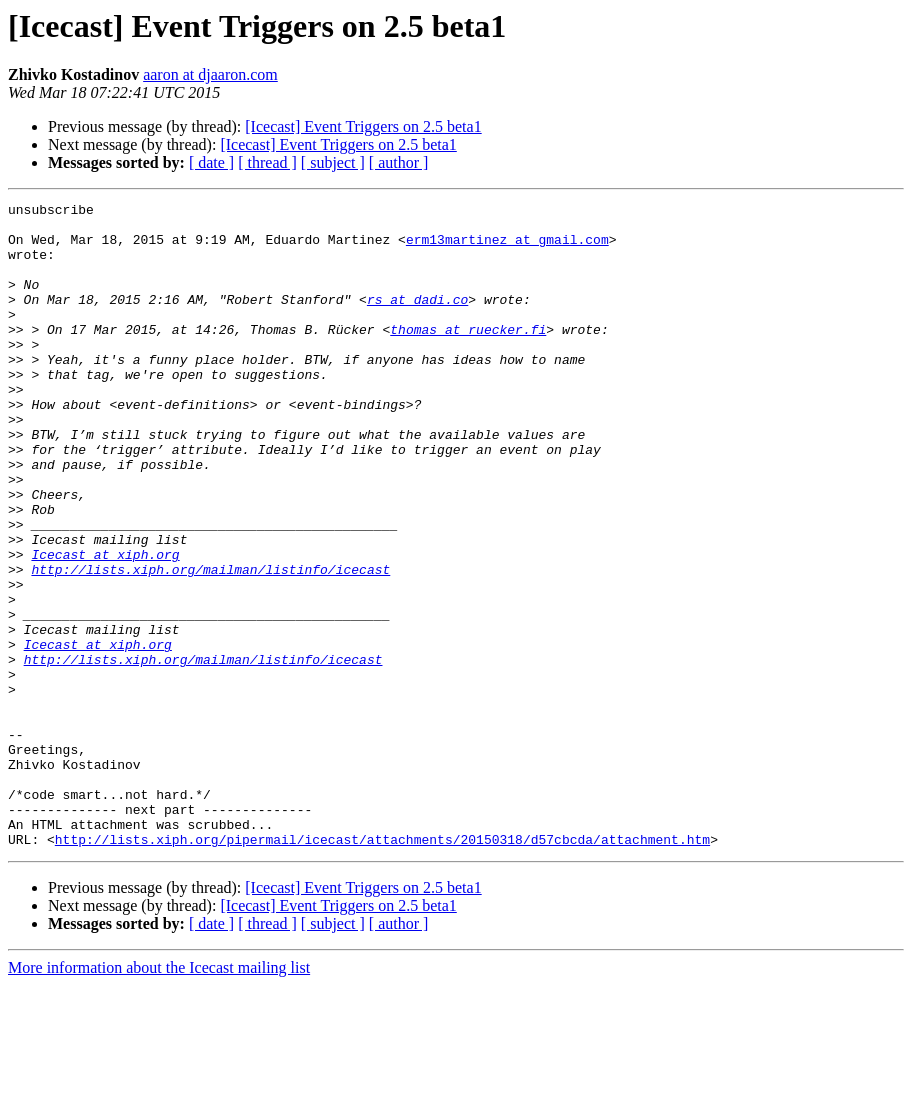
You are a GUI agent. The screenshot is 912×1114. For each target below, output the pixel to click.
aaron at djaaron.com (210, 74)
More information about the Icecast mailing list (159, 1096)
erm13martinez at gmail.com (507, 248)
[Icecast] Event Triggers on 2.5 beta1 (363, 126)
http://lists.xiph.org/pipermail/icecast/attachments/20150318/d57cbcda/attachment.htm (382, 968)
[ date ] (211, 162)
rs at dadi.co (417, 320)
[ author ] (399, 162)
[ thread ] (267, 162)
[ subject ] (333, 162)
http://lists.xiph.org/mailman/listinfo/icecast (210, 644)
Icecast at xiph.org (105, 626)
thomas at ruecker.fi (468, 356)
